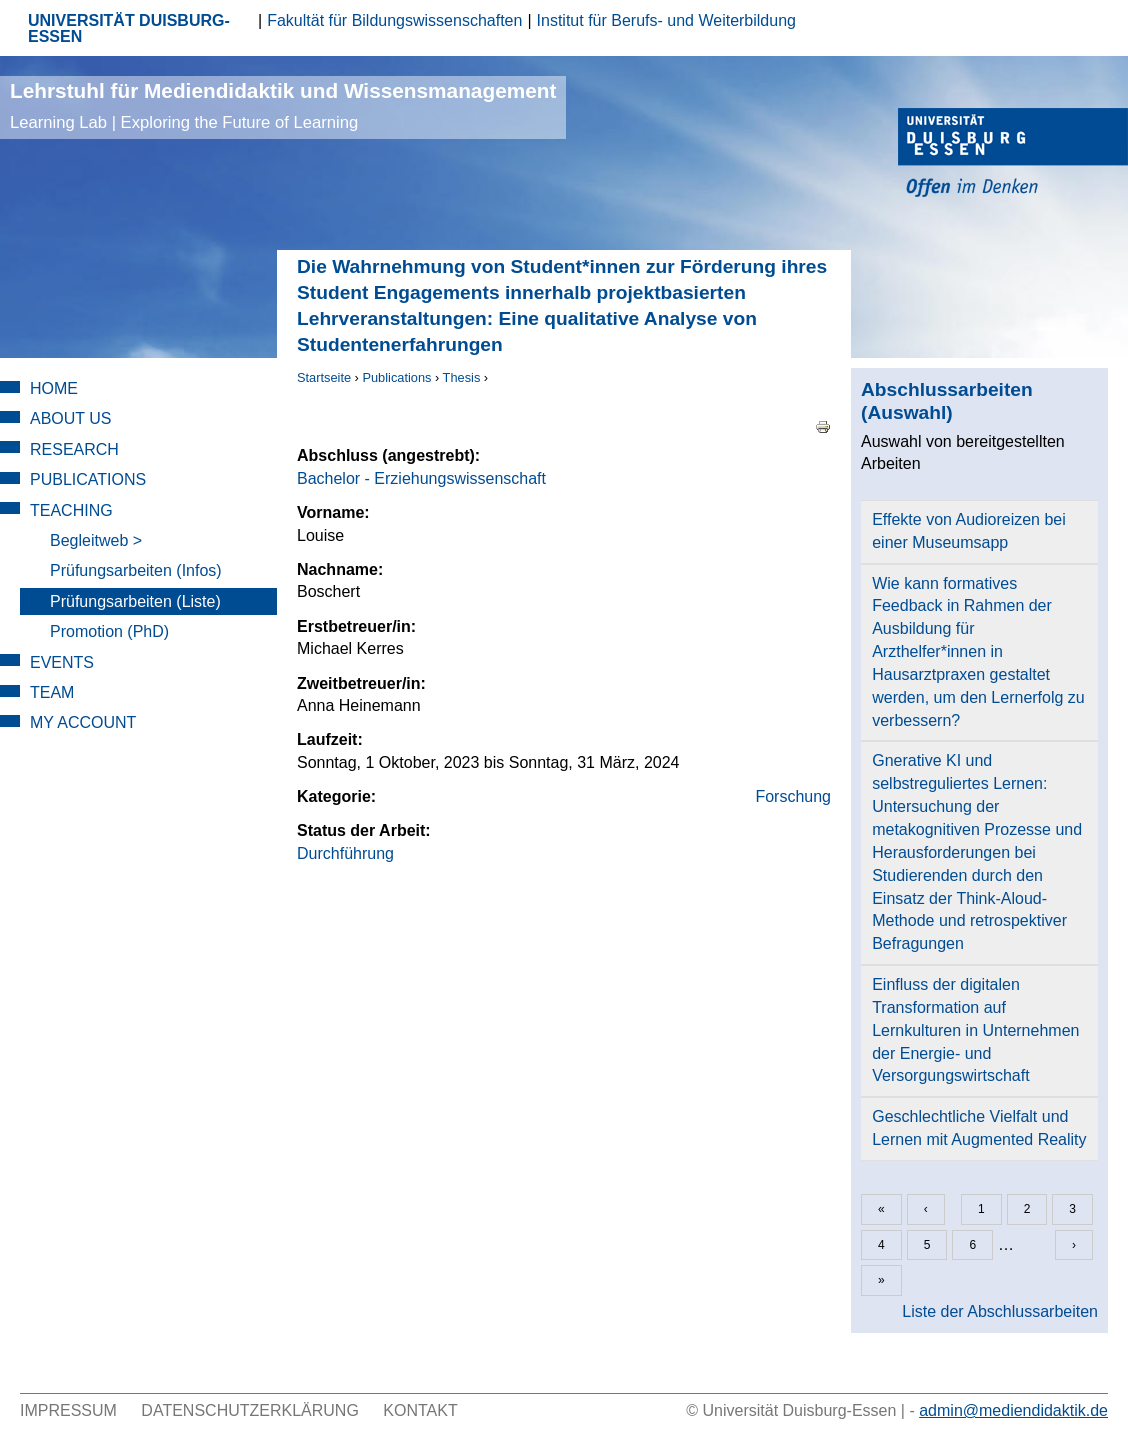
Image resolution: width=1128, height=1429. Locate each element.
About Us (71, 418)
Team (52, 692)
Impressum (68, 1410)
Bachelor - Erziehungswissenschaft (421, 478)
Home (54, 388)
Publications (396, 377)
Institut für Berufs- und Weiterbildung (666, 20)
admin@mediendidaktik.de (1013, 1410)
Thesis (462, 377)
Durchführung (345, 853)
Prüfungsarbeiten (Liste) (135, 601)
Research (74, 449)
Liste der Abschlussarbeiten (1000, 1311)
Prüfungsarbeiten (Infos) (136, 570)
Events (62, 662)
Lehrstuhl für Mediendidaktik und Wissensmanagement (283, 105)
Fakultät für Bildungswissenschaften (394, 20)
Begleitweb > (96, 540)
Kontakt (420, 1410)
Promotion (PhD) (109, 631)
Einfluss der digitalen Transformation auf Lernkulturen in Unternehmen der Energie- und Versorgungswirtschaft (975, 1030)
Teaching (71, 510)
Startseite (324, 377)
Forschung (793, 796)
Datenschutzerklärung (250, 1410)
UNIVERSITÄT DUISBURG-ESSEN (129, 28)
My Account (83, 722)
